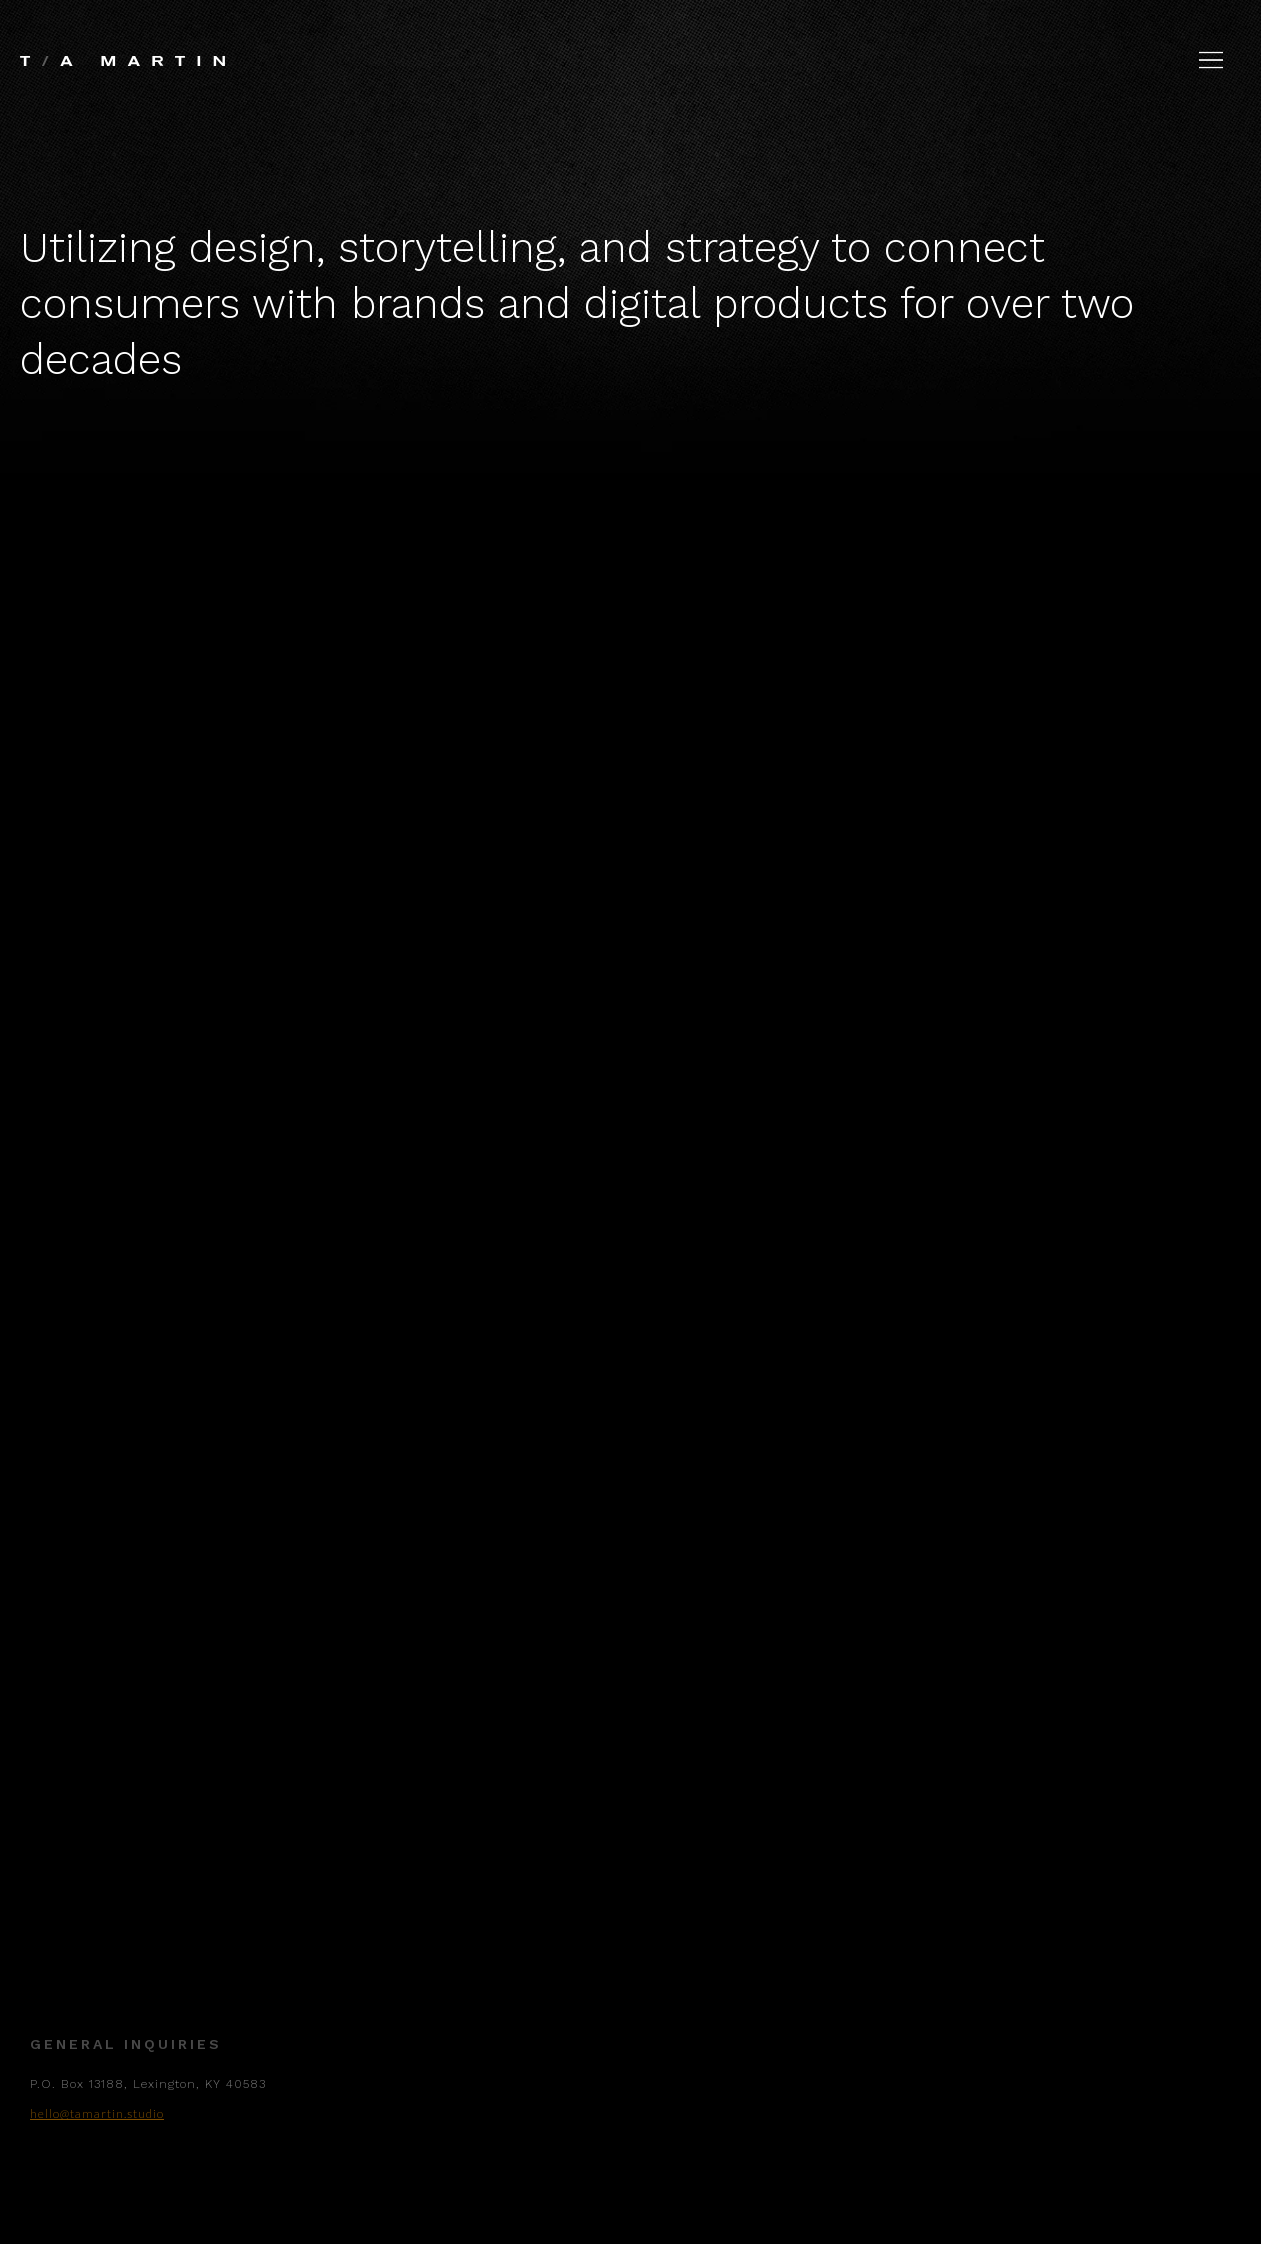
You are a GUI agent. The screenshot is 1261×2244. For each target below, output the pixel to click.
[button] (1211, 60)
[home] (122, 48)
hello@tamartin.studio (97, 2131)
